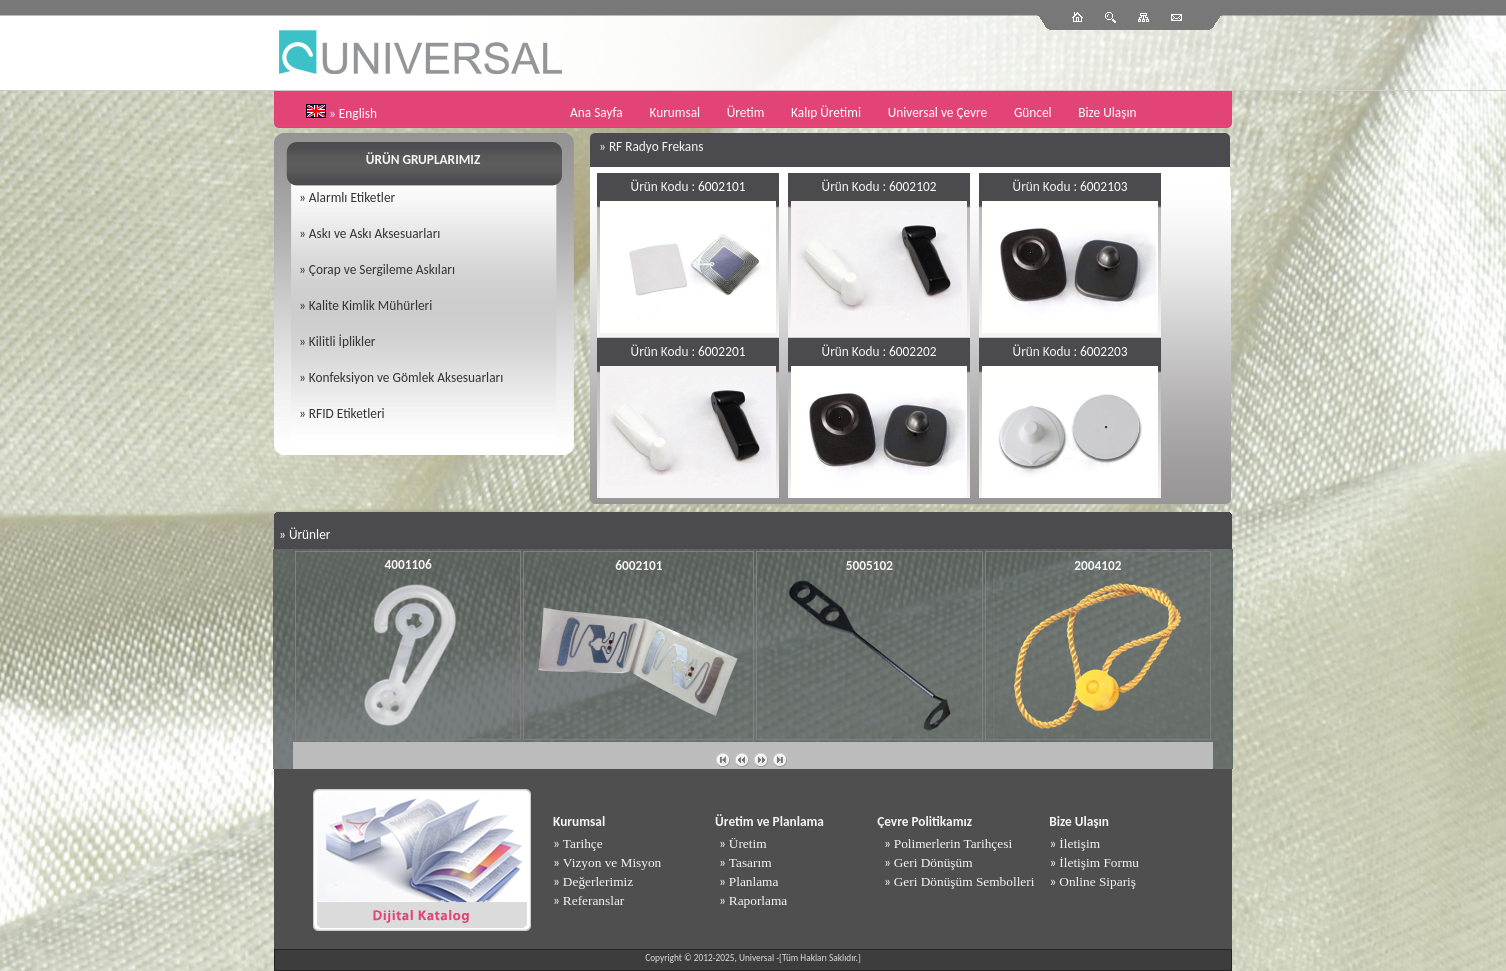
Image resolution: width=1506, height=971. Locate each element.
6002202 (912, 351)
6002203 (1103, 351)
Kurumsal (674, 112)
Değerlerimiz (598, 881)
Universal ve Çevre (938, 112)
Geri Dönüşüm (933, 862)
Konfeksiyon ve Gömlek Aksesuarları (406, 377)
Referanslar (593, 900)
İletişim (1079, 843)
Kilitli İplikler (342, 341)
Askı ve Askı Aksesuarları (375, 233)
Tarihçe (583, 843)
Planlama (754, 881)
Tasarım (750, 862)
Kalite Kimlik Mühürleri (370, 305)
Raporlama (758, 900)
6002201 (721, 351)
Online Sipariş (1097, 881)
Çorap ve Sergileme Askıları (382, 269)
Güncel (1033, 112)
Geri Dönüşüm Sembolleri (964, 881)
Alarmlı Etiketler (352, 197)
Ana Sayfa (596, 112)
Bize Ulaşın (1107, 112)
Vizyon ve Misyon (612, 862)
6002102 (912, 186)
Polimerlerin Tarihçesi (953, 843)
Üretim (746, 112)
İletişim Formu (1099, 862)
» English (353, 113)
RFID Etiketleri (347, 413)
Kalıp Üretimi (826, 112)
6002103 (1103, 186)
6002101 (721, 186)
